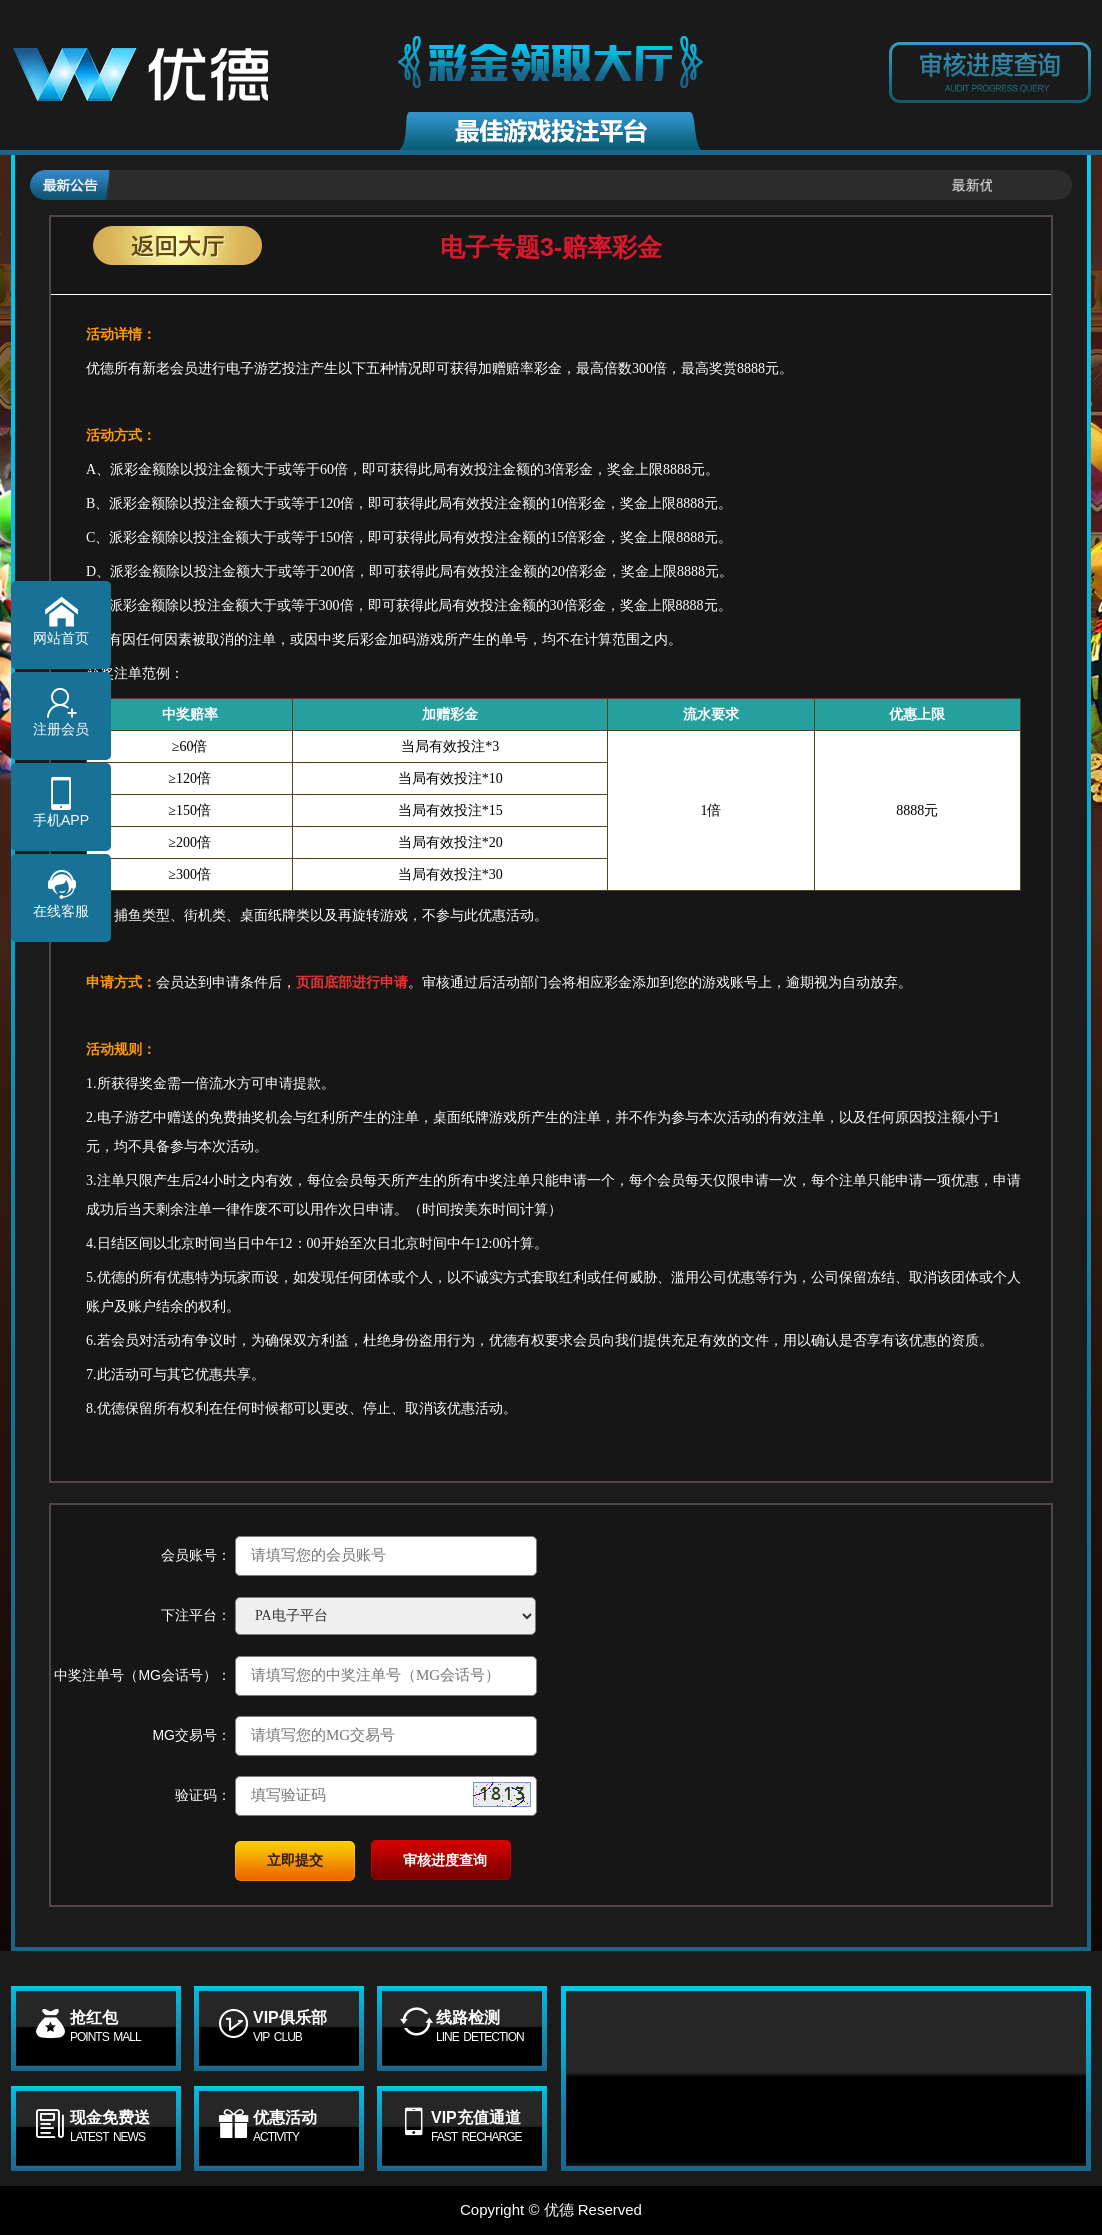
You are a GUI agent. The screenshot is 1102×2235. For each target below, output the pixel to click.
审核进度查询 (445, 1860)
